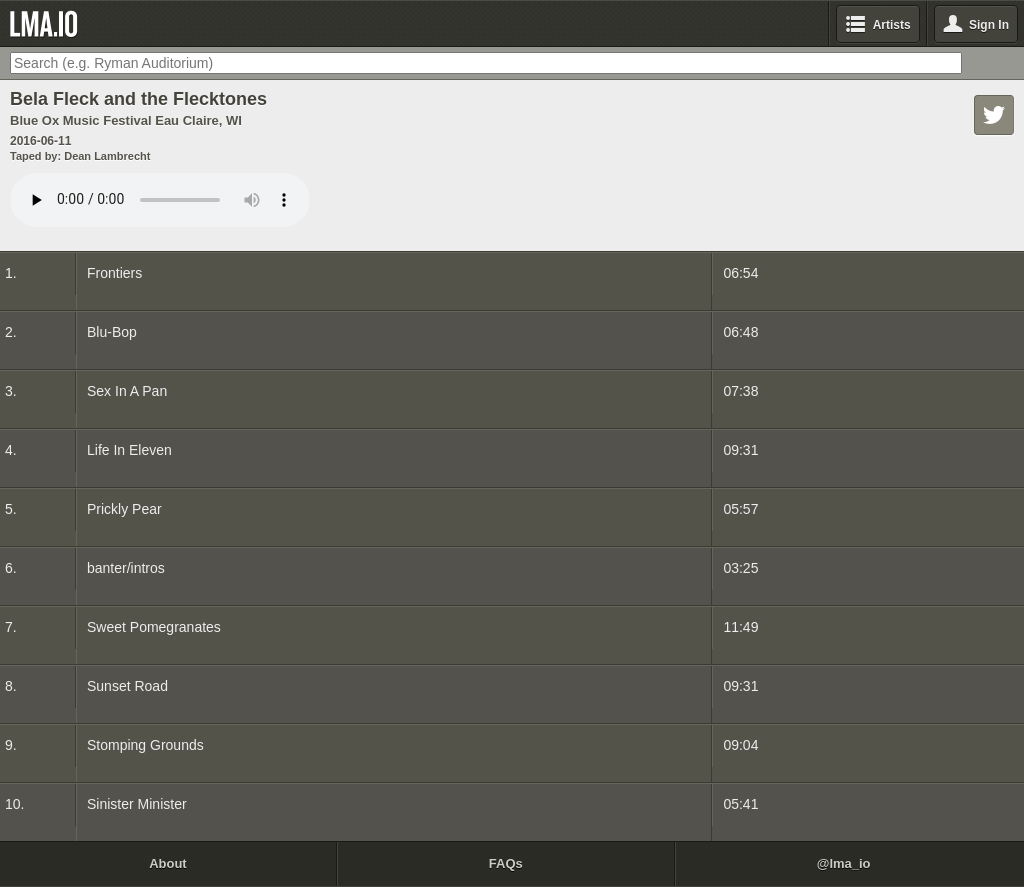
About (168, 863)
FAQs (506, 863)
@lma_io (844, 863)
